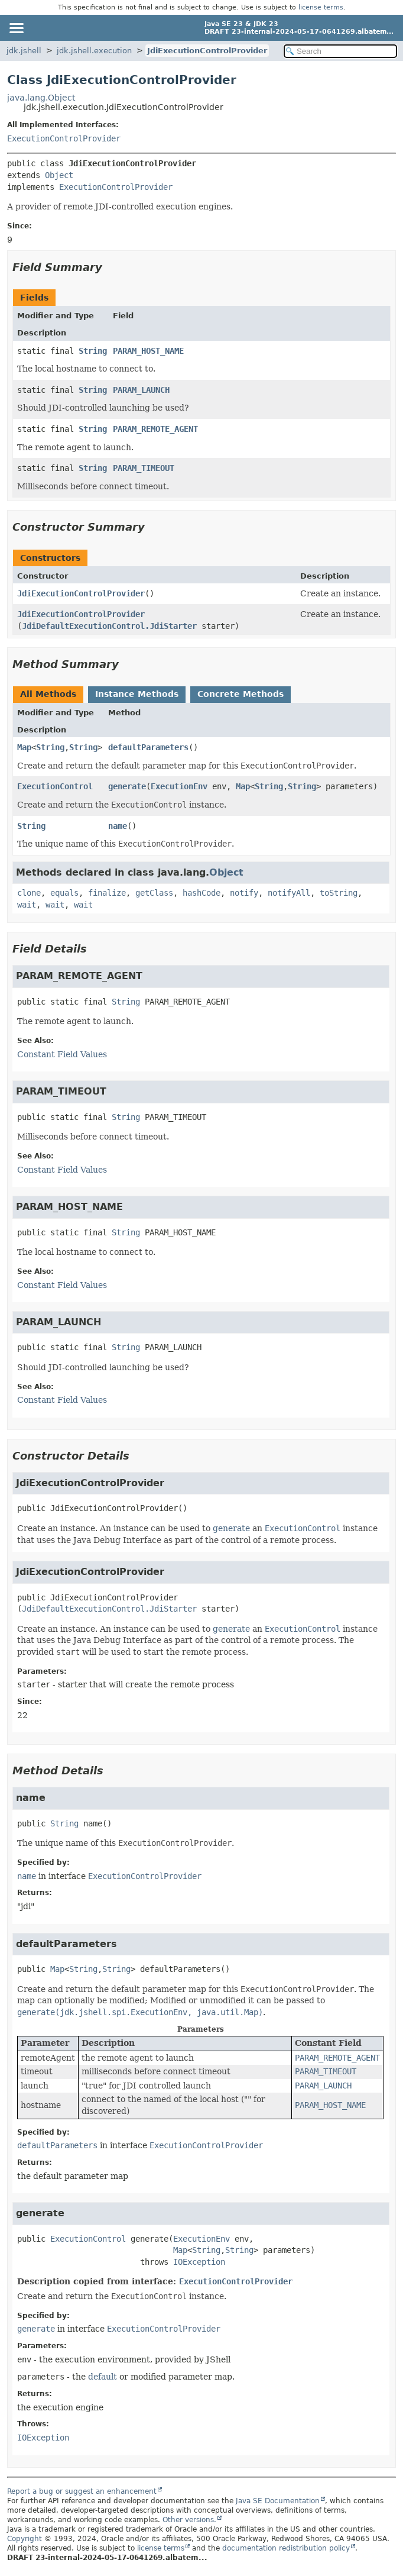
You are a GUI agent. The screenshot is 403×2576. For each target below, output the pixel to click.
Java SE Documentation (278, 2501)
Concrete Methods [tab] (240, 694)
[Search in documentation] (340, 51)
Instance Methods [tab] (136, 694)
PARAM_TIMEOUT (143, 468)
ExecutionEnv (179, 786)
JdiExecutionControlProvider (207, 50)
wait (26, 904)
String (93, 351)
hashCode (201, 893)
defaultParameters (148, 747)
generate (127, 786)
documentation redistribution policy (286, 2548)
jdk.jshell (23, 50)
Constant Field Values (62, 1054)
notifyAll (289, 893)
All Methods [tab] (48, 694)
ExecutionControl (55, 786)
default (102, 2376)
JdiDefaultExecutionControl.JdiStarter (109, 626)
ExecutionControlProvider (64, 138)
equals (64, 893)
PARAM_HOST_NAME (148, 351)
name (117, 826)
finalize (107, 893)
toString (339, 893)
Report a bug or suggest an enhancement (82, 2491)
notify (244, 893)
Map (24, 747)
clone (29, 893)
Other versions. (189, 2520)
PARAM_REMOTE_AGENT (155, 429)
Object (59, 175)
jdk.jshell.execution (94, 50)
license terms (320, 7)
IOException (199, 2262)
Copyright (24, 2539)
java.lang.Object (41, 97)
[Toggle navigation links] (16, 28)
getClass (154, 893)
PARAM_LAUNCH (141, 390)
